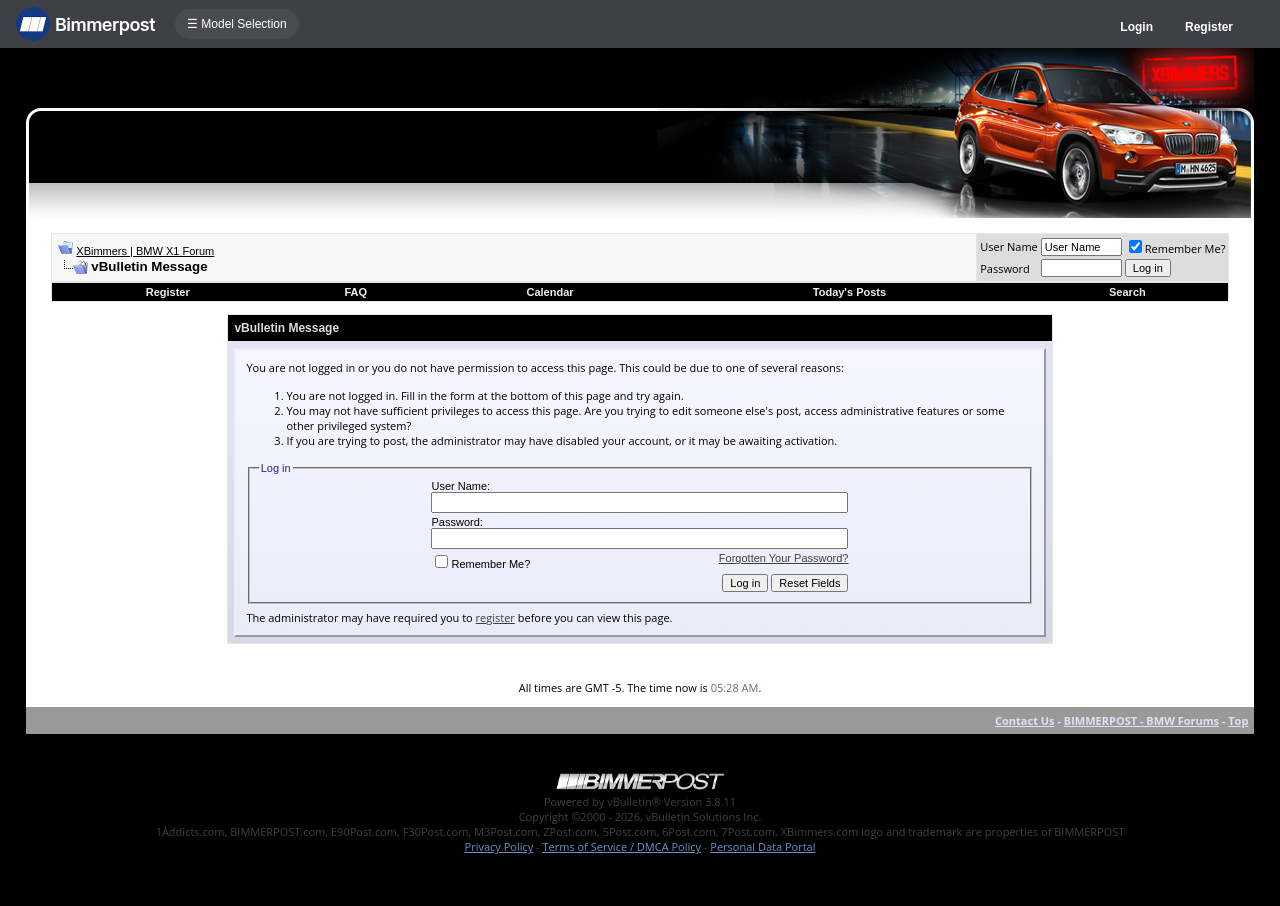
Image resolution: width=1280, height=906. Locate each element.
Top (1238, 720)
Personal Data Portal (762, 846)
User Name (1009, 246)
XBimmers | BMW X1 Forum (145, 251)
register (495, 617)
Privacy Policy (499, 846)
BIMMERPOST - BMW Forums (1141, 720)
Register (1209, 27)
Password (1005, 268)
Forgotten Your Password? (784, 558)
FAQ (355, 292)
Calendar (549, 292)
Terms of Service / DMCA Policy (621, 846)
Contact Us (1025, 720)
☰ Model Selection (237, 24)
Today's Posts (849, 292)
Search (1127, 292)
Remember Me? (1177, 248)
